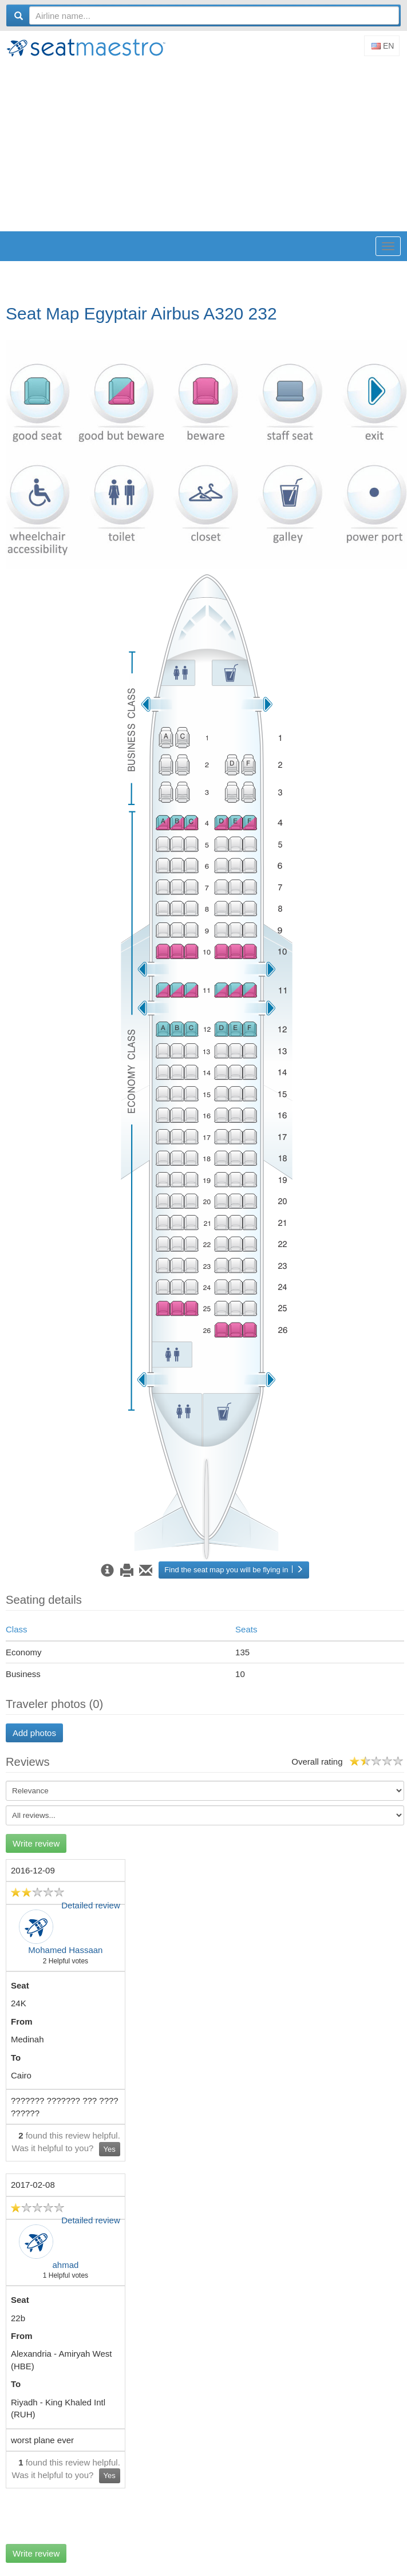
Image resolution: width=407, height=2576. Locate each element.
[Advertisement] (206, 145)
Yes (110, 2149)
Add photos (34, 1733)
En (383, 45)
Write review (36, 1843)
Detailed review (90, 1905)
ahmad (65, 2265)
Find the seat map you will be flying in (233, 1569)
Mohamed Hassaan (65, 1950)
